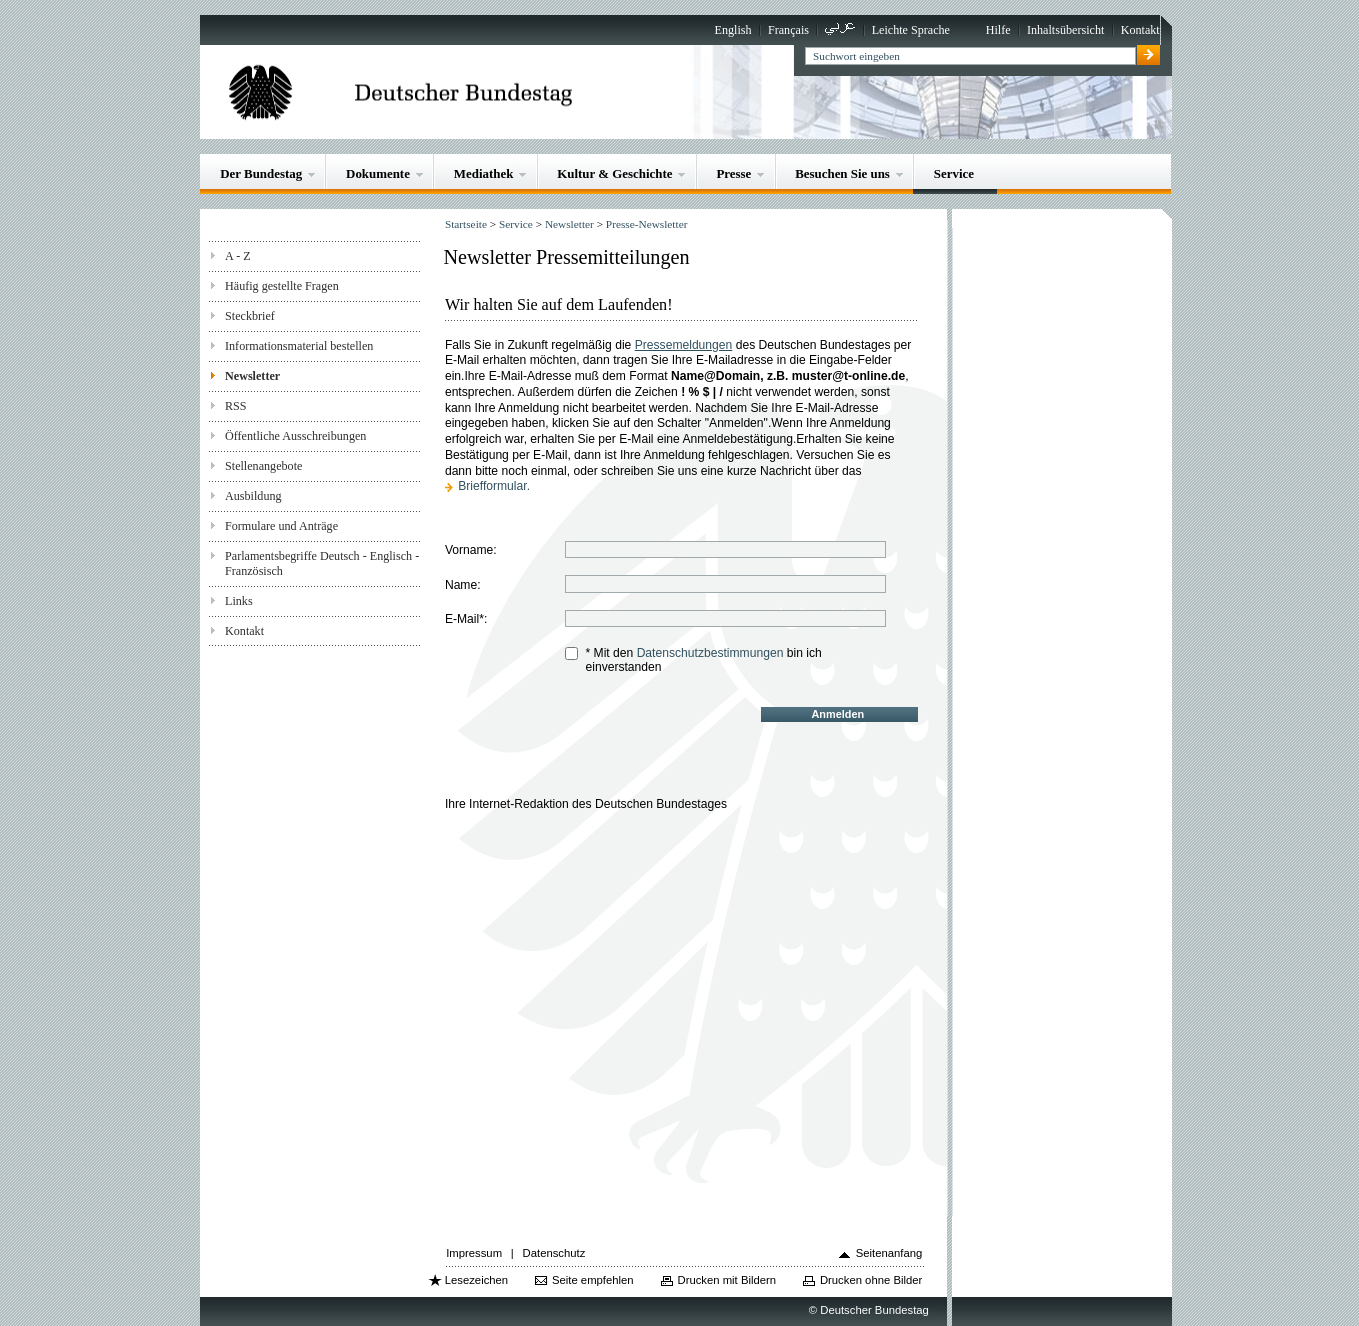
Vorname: (471, 550)
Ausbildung (253, 496)
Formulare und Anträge (281, 526)
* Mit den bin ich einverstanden (703, 660)
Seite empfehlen (593, 1280)
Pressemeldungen (684, 345)
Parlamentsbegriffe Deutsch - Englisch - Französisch (322, 563)
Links (239, 601)
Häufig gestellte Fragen (282, 286)
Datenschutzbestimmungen (710, 653)
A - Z (238, 256)
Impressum (474, 1253)
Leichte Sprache (911, 30)
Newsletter (252, 376)
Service (954, 173)
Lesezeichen (476, 1280)
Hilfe (998, 30)
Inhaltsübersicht (1065, 30)
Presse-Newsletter (647, 224)
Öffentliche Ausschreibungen (295, 436)
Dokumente (378, 173)
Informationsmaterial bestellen (299, 346)
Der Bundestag (261, 173)
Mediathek (484, 173)
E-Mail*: (466, 619)
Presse (733, 173)
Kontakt (1140, 30)
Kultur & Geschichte (614, 173)
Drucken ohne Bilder (871, 1280)
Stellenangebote (263, 466)
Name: (463, 585)
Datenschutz (554, 1253)
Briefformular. (494, 486)
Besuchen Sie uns (842, 173)
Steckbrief (250, 316)
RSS (236, 406)
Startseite (466, 224)
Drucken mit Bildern (726, 1280)
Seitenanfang (889, 1253)
